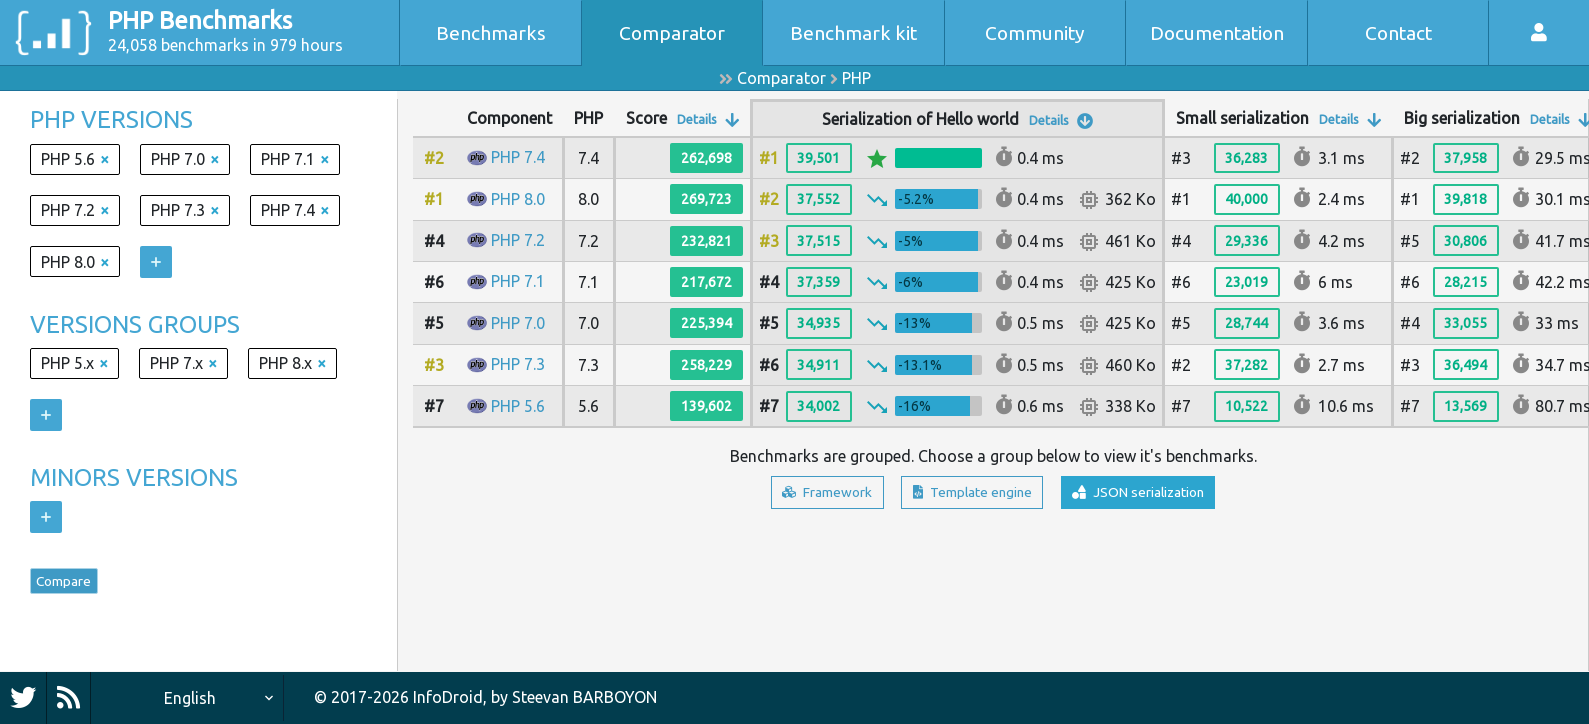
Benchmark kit (853, 33)
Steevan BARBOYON (584, 697)
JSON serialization (1161, 495)
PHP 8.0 (518, 199)
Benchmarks (491, 33)
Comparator (672, 33)
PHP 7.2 (518, 240)
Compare (76, 586)
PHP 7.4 (518, 157)
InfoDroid (448, 697)
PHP (856, 78)
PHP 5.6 (518, 406)
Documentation (1217, 33)
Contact (1398, 33)
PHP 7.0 (518, 323)
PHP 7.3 (518, 364)
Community (1035, 33)
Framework (799, 495)
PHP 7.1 (518, 281)
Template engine (967, 495)
